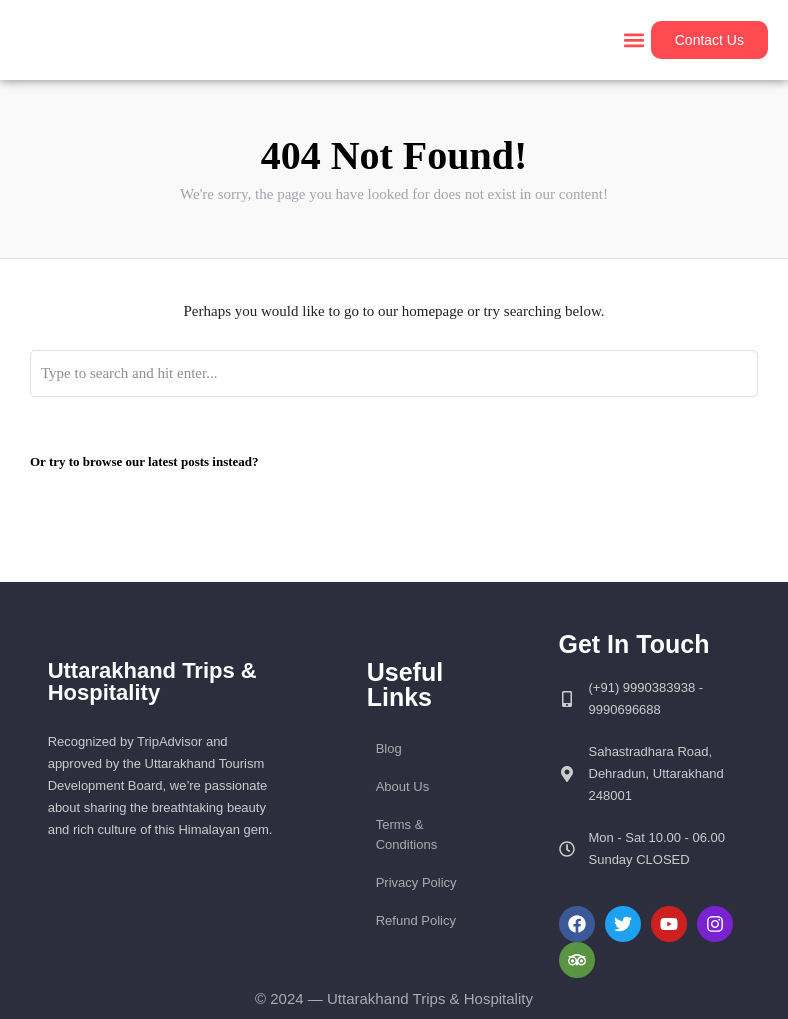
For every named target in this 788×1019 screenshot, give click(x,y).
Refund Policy (416, 920)
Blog (389, 748)
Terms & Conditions (406, 834)
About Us (402, 786)
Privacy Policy (416, 882)
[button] (634, 40)
